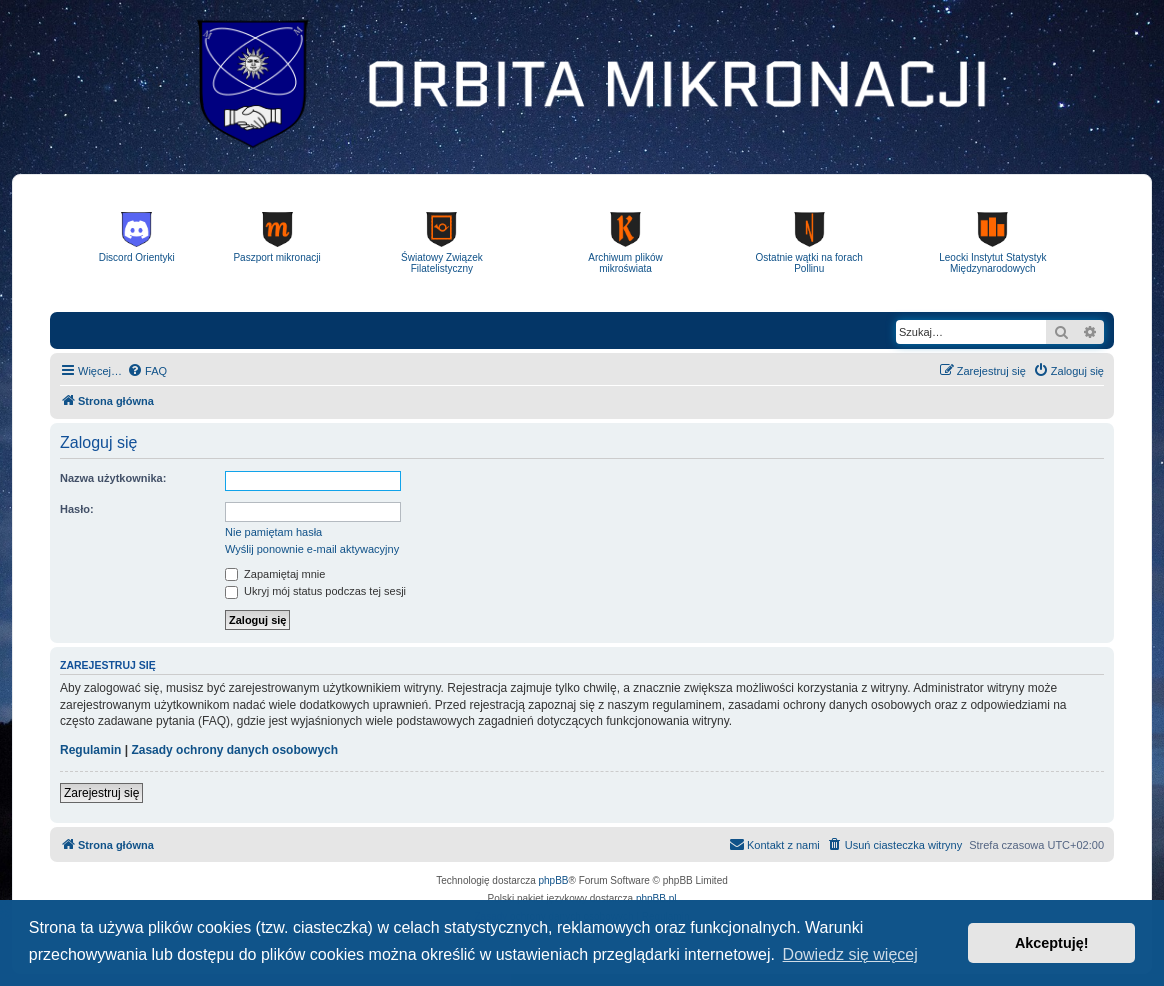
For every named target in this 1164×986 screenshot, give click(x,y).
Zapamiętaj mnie (275, 574)
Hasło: (77, 509)
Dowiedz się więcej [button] (850, 954)
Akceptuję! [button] (1052, 943)
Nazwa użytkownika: (113, 478)
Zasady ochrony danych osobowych (234, 750)
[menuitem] (147, 371)
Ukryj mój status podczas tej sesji (315, 591)
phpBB (554, 880)
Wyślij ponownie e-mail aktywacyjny (312, 549)
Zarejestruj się (101, 793)
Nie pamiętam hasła (273, 532)
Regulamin (90, 750)
